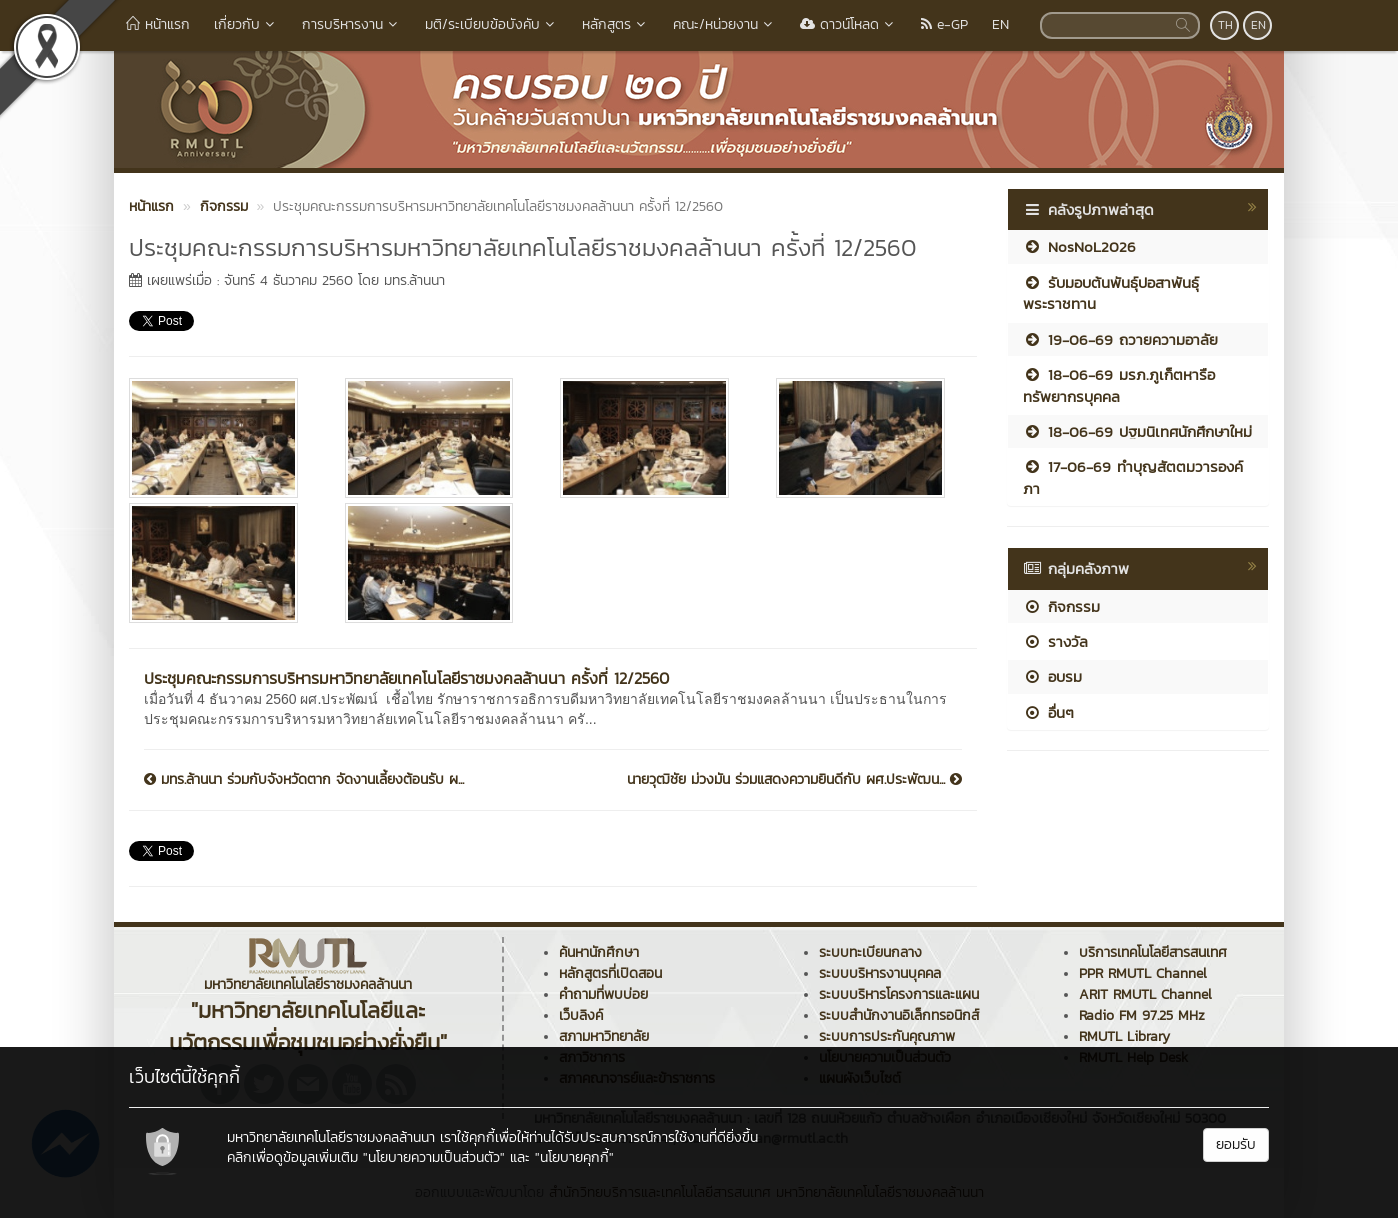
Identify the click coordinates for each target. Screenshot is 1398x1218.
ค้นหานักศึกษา (599, 952)
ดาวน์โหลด (848, 24)
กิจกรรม (1061, 606)
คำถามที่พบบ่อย (603, 994)
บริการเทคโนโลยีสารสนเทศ (1153, 952)
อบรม (1052, 676)
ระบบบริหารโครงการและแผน (899, 994)
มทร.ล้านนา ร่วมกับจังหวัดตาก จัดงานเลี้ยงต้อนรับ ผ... (304, 780)
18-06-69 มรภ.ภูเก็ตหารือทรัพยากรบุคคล (1119, 385)
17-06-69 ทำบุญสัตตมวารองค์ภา (1133, 477)
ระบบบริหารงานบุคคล (880, 973)
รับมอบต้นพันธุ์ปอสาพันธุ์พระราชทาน (1111, 293)
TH (1225, 25)
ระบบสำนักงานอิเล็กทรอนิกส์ (899, 1015)
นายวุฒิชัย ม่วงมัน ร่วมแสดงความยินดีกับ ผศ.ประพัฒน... (794, 780)
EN (1000, 24)
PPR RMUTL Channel (1143, 973)
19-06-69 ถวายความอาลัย (1120, 339)
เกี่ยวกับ (246, 24)
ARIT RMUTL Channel (1145, 994)
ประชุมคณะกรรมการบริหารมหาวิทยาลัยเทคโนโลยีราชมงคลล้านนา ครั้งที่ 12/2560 (406, 678)
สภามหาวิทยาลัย (604, 1036)
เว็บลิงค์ (581, 1015)
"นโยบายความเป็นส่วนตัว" (434, 1157)
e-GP (944, 24)
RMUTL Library (1124, 1036)
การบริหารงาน (351, 24)
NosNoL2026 (1079, 246)
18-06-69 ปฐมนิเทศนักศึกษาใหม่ (1137, 431)
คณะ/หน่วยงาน (724, 24)
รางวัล (1055, 641)
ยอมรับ (1236, 1144)
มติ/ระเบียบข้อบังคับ (491, 24)
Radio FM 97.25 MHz (1142, 1015)
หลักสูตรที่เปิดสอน (610, 973)
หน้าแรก (158, 24)
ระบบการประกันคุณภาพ (887, 1036)
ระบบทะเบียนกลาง (870, 952)
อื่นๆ (1048, 712)
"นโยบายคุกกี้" (574, 1157)
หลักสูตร (615, 24)
